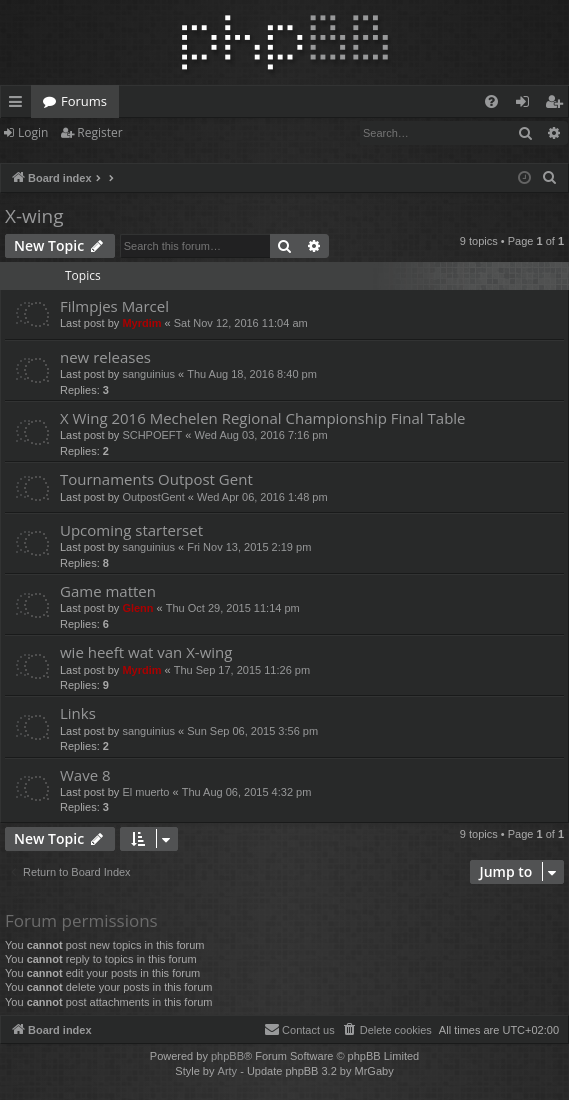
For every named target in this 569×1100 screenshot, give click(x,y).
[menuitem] (491, 101)
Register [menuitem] (558, 105)
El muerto (145, 792)
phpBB (227, 1056)
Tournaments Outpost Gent (156, 479)
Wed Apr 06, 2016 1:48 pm (262, 497)
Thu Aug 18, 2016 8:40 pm (252, 374)
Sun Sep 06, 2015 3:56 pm (252, 731)
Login (33, 132)
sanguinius (148, 374)
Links (78, 713)
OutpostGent (153, 497)
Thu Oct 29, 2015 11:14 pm (233, 608)
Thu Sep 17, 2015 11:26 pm (242, 670)
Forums (84, 101)
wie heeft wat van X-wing (146, 652)
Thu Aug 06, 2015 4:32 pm (247, 792)
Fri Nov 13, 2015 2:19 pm (249, 547)
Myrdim (141, 323)
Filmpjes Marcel (114, 306)
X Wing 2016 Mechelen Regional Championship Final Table (263, 418)
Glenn (137, 608)
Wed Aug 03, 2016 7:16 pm (261, 435)
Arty (228, 1071)
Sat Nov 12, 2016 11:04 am (241, 323)
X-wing (34, 216)
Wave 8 (85, 775)
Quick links (19, 105)
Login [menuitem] (526, 105)
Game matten (108, 591)
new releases (105, 357)
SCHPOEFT (152, 435)
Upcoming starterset (131, 530)
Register (99, 132)
